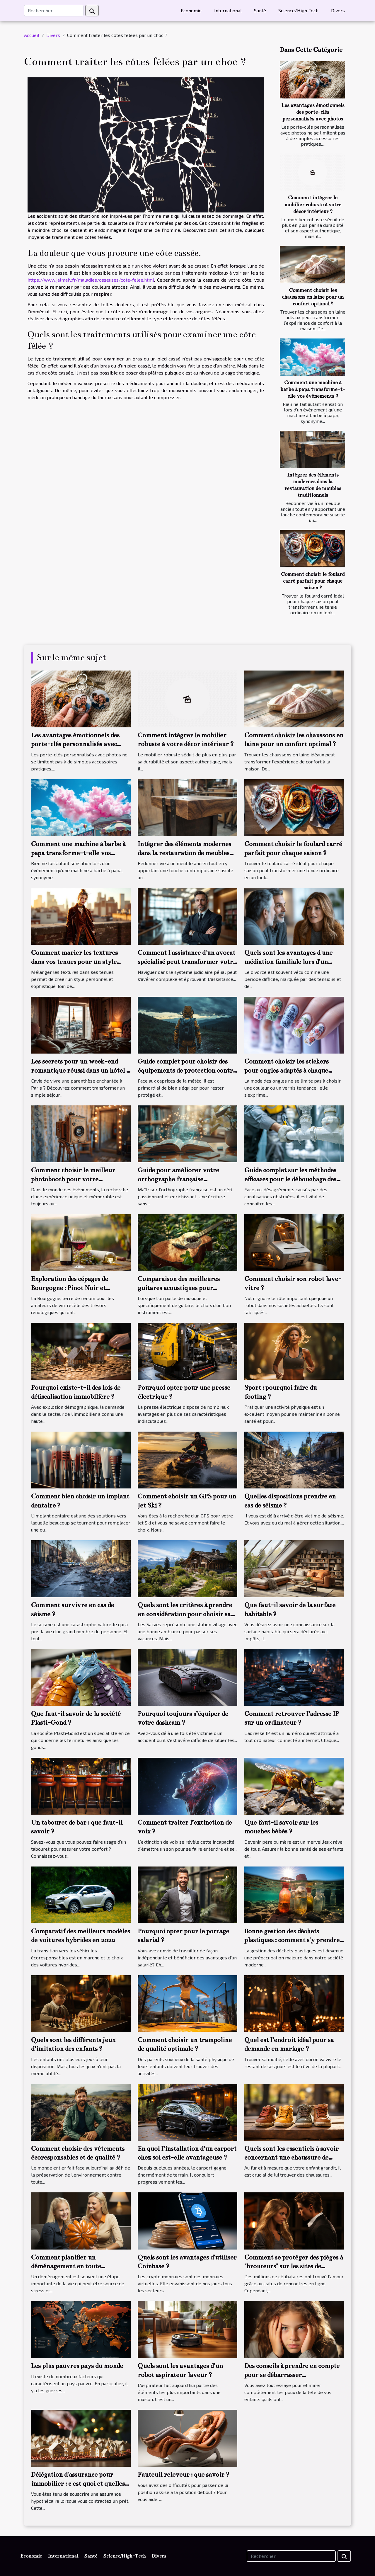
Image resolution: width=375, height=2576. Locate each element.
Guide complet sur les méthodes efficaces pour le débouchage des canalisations (290, 1179)
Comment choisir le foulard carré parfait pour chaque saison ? (313, 581)
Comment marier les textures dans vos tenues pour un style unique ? (74, 961)
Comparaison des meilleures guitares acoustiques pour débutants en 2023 (179, 1288)
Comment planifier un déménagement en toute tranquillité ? (66, 2266)
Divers (338, 10)
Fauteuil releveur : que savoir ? (183, 2474)
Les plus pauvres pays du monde (77, 2366)
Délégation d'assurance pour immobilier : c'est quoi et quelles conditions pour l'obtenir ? (78, 2483)
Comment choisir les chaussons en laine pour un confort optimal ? (313, 297)
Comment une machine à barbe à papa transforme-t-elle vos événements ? (312, 389)
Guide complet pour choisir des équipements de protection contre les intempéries (187, 1070)
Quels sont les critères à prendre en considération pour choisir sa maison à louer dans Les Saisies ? (185, 1614)
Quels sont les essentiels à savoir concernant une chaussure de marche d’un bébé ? (291, 2157)
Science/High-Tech (298, 10)
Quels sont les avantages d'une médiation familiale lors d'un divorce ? (288, 961)
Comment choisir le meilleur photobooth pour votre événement (73, 1179)
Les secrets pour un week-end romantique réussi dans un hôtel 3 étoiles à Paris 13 (80, 1070)
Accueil (31, 35)
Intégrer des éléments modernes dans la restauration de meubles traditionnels (184, 853)
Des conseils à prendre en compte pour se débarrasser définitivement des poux (292, 2375)
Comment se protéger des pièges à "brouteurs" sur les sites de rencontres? (293, 2266)
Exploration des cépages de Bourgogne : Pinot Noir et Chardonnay (69, 1288)
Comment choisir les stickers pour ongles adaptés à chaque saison (286, 1070)
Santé (260, 10)
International (228, 10)
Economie (191, 10)
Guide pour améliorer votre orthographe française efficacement (178, 1179)
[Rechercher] (53, 10)
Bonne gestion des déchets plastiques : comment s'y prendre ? (292, 1940)
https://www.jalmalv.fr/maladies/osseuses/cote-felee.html (91, 280)
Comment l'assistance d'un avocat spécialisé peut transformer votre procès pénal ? (187, 961)
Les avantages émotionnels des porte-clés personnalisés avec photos (313, 112)
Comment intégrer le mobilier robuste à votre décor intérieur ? (312, 204)
